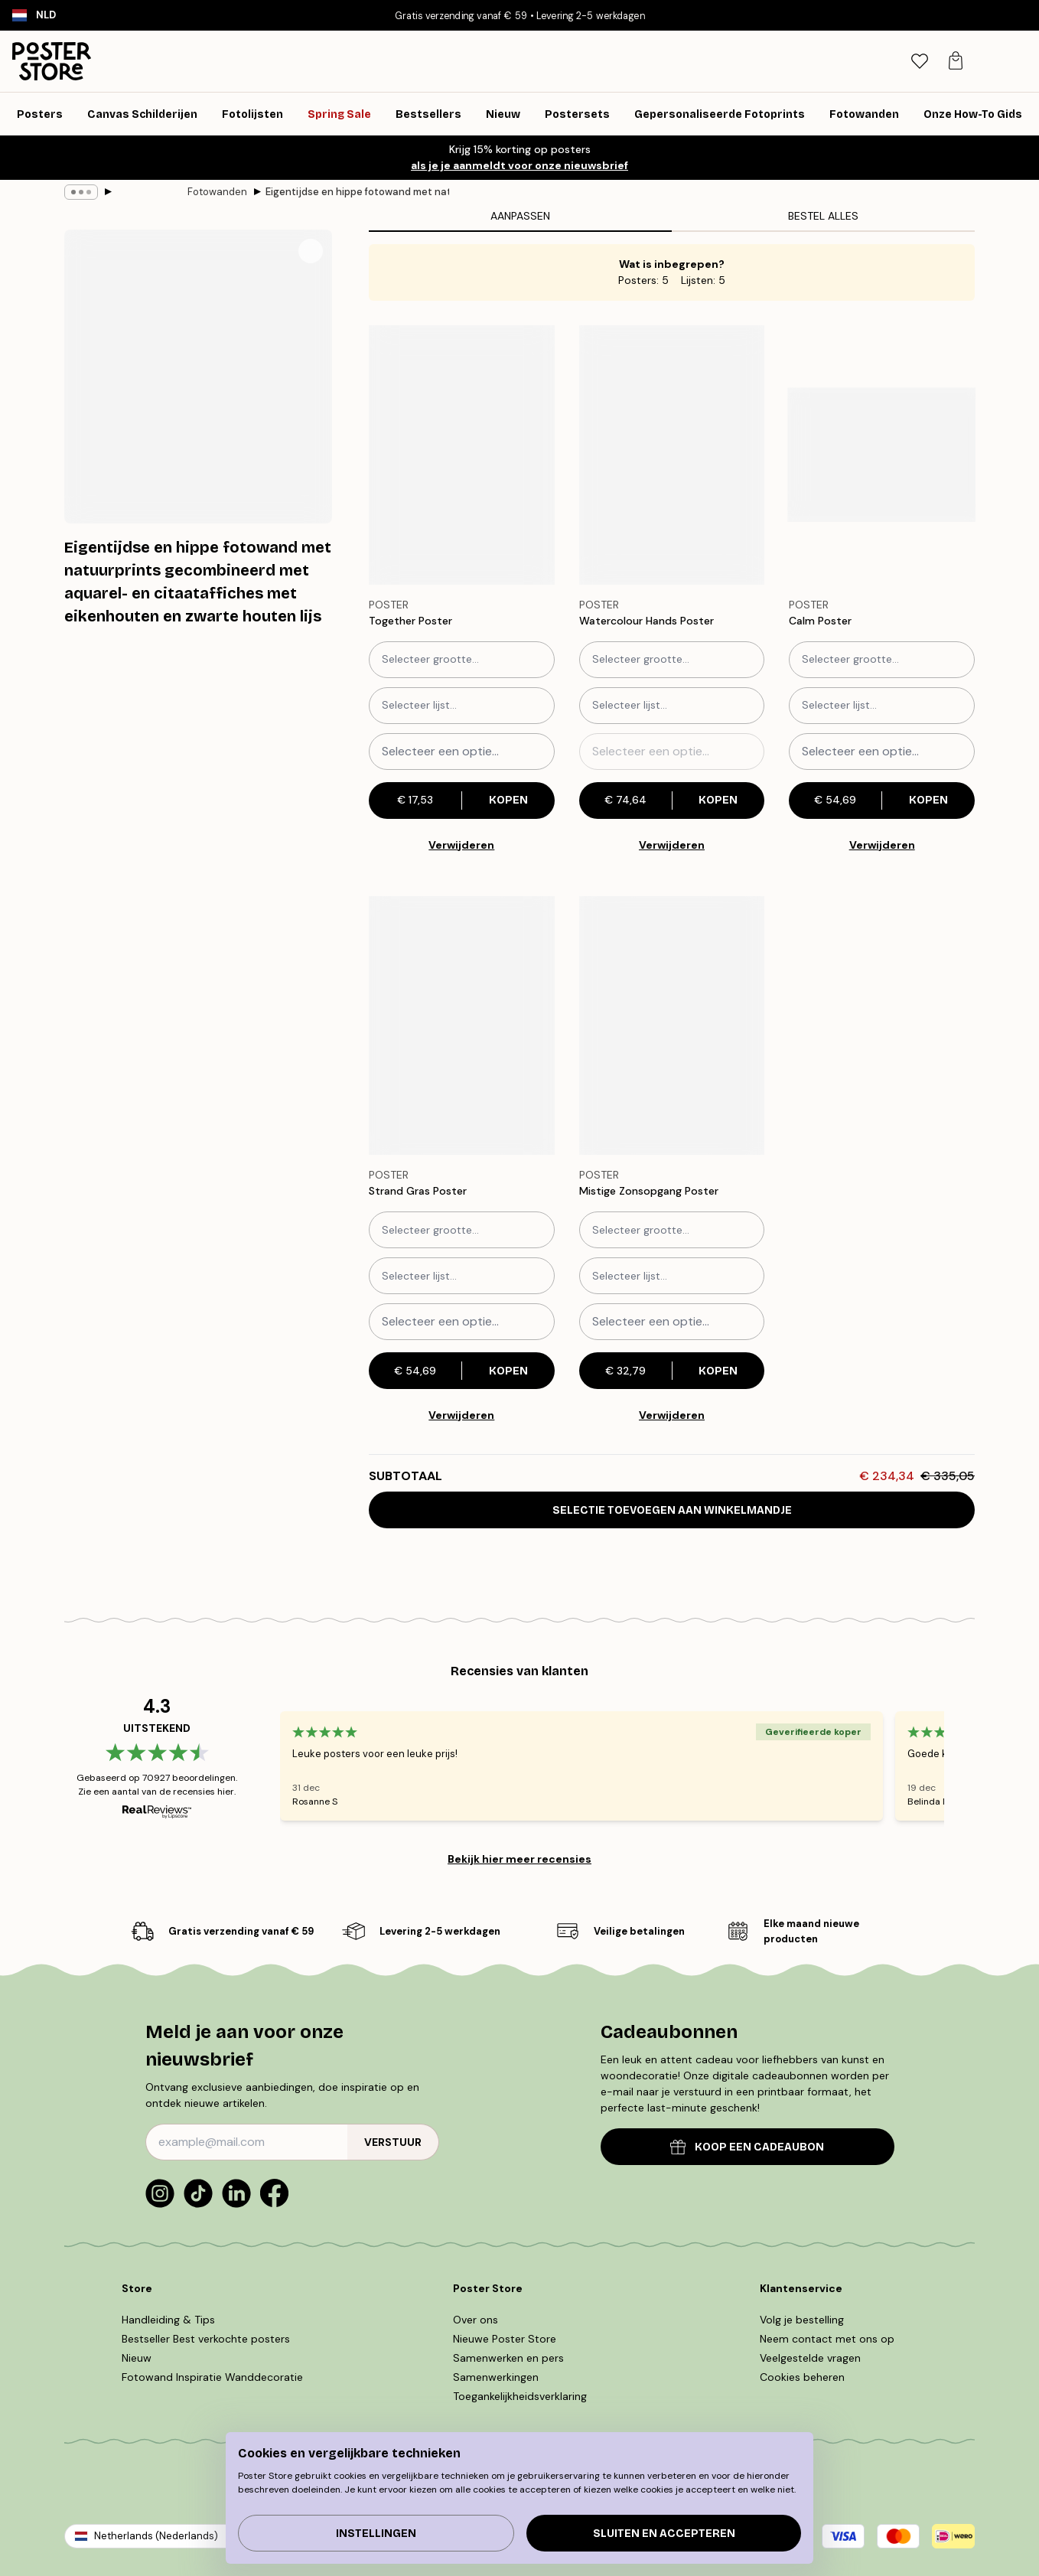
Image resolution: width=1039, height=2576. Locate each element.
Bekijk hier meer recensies (519, 1859)
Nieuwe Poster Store (504, 2339)
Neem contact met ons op (827, 2339)
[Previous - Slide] (261, 1766)
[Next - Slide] (962, 1766)
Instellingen (376, 2533)
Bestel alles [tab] (823, 216)
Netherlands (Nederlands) (156, 2535)
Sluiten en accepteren (664, 2533)
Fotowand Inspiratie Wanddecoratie (212, 2377)
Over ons (475, 2320)
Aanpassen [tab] (520, 216)
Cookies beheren (802, 2377)
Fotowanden (146, 191)
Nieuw (136, 2358)
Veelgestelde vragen (810, 2358)
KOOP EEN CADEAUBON (747, 2147)
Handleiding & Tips (168, 2320)
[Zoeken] (911, 61)
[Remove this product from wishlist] (547, 620)
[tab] (944, 61)
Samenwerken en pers (508, 2358)
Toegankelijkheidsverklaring (520, 2396)
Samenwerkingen (496, 2377)
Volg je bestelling (802, 2320)
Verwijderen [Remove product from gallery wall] (461, 845)
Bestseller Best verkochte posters (206, 2339)
